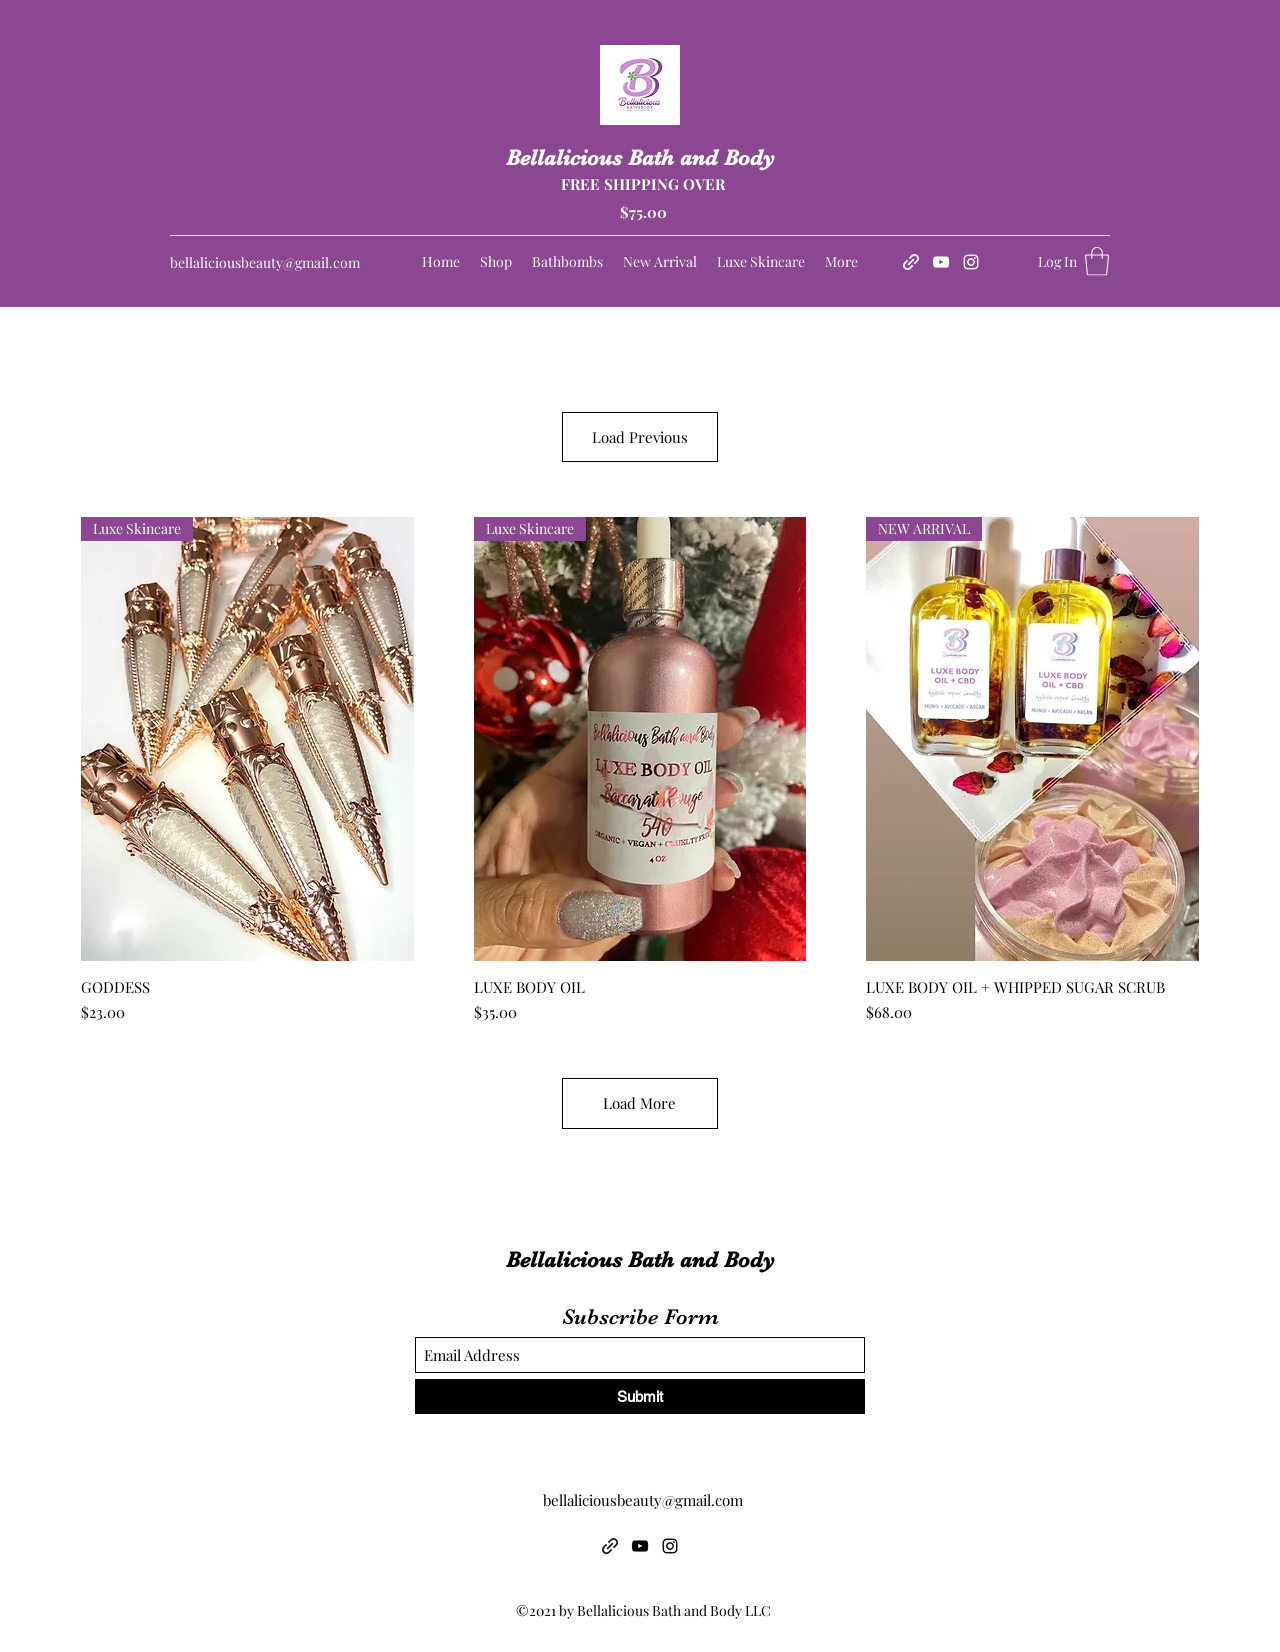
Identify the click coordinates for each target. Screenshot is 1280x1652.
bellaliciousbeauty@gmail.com (265, 262)
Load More (639, 1103)
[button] (1097, 261)
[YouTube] (941, 262)
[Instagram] (971, 262)
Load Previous (640, 437)
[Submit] (640, 1396)
